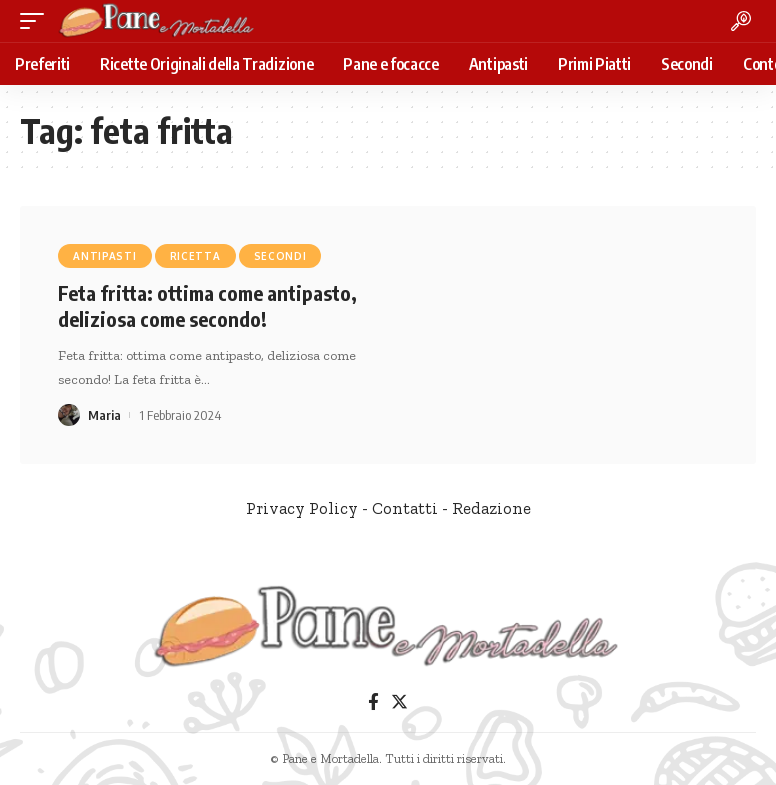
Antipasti (104, 256)
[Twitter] (399, 702)
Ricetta (195, 256)
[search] (741, 21)
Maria (104, 415)
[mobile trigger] (37, 21)
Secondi (280, 256)
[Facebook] (373, 702)
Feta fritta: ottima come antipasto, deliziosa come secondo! (207, 305)
